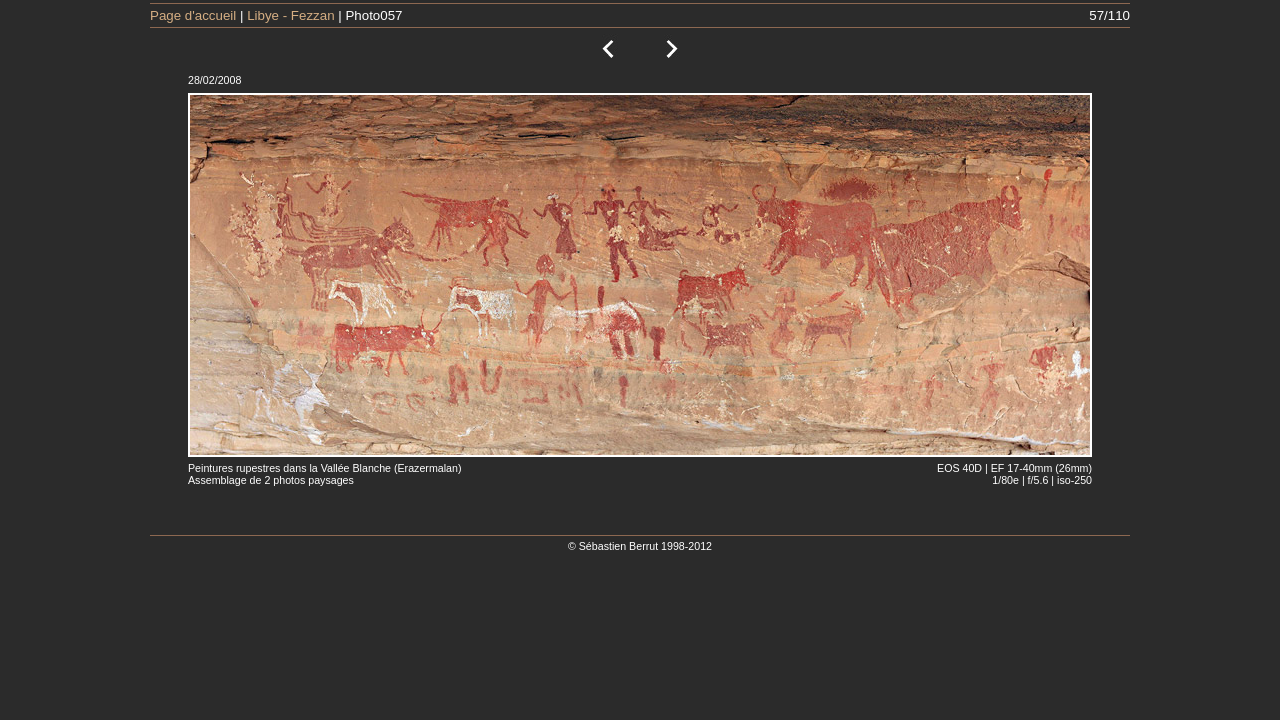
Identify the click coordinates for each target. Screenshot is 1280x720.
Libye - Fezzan (290, 15)
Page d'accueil (193, 15)
